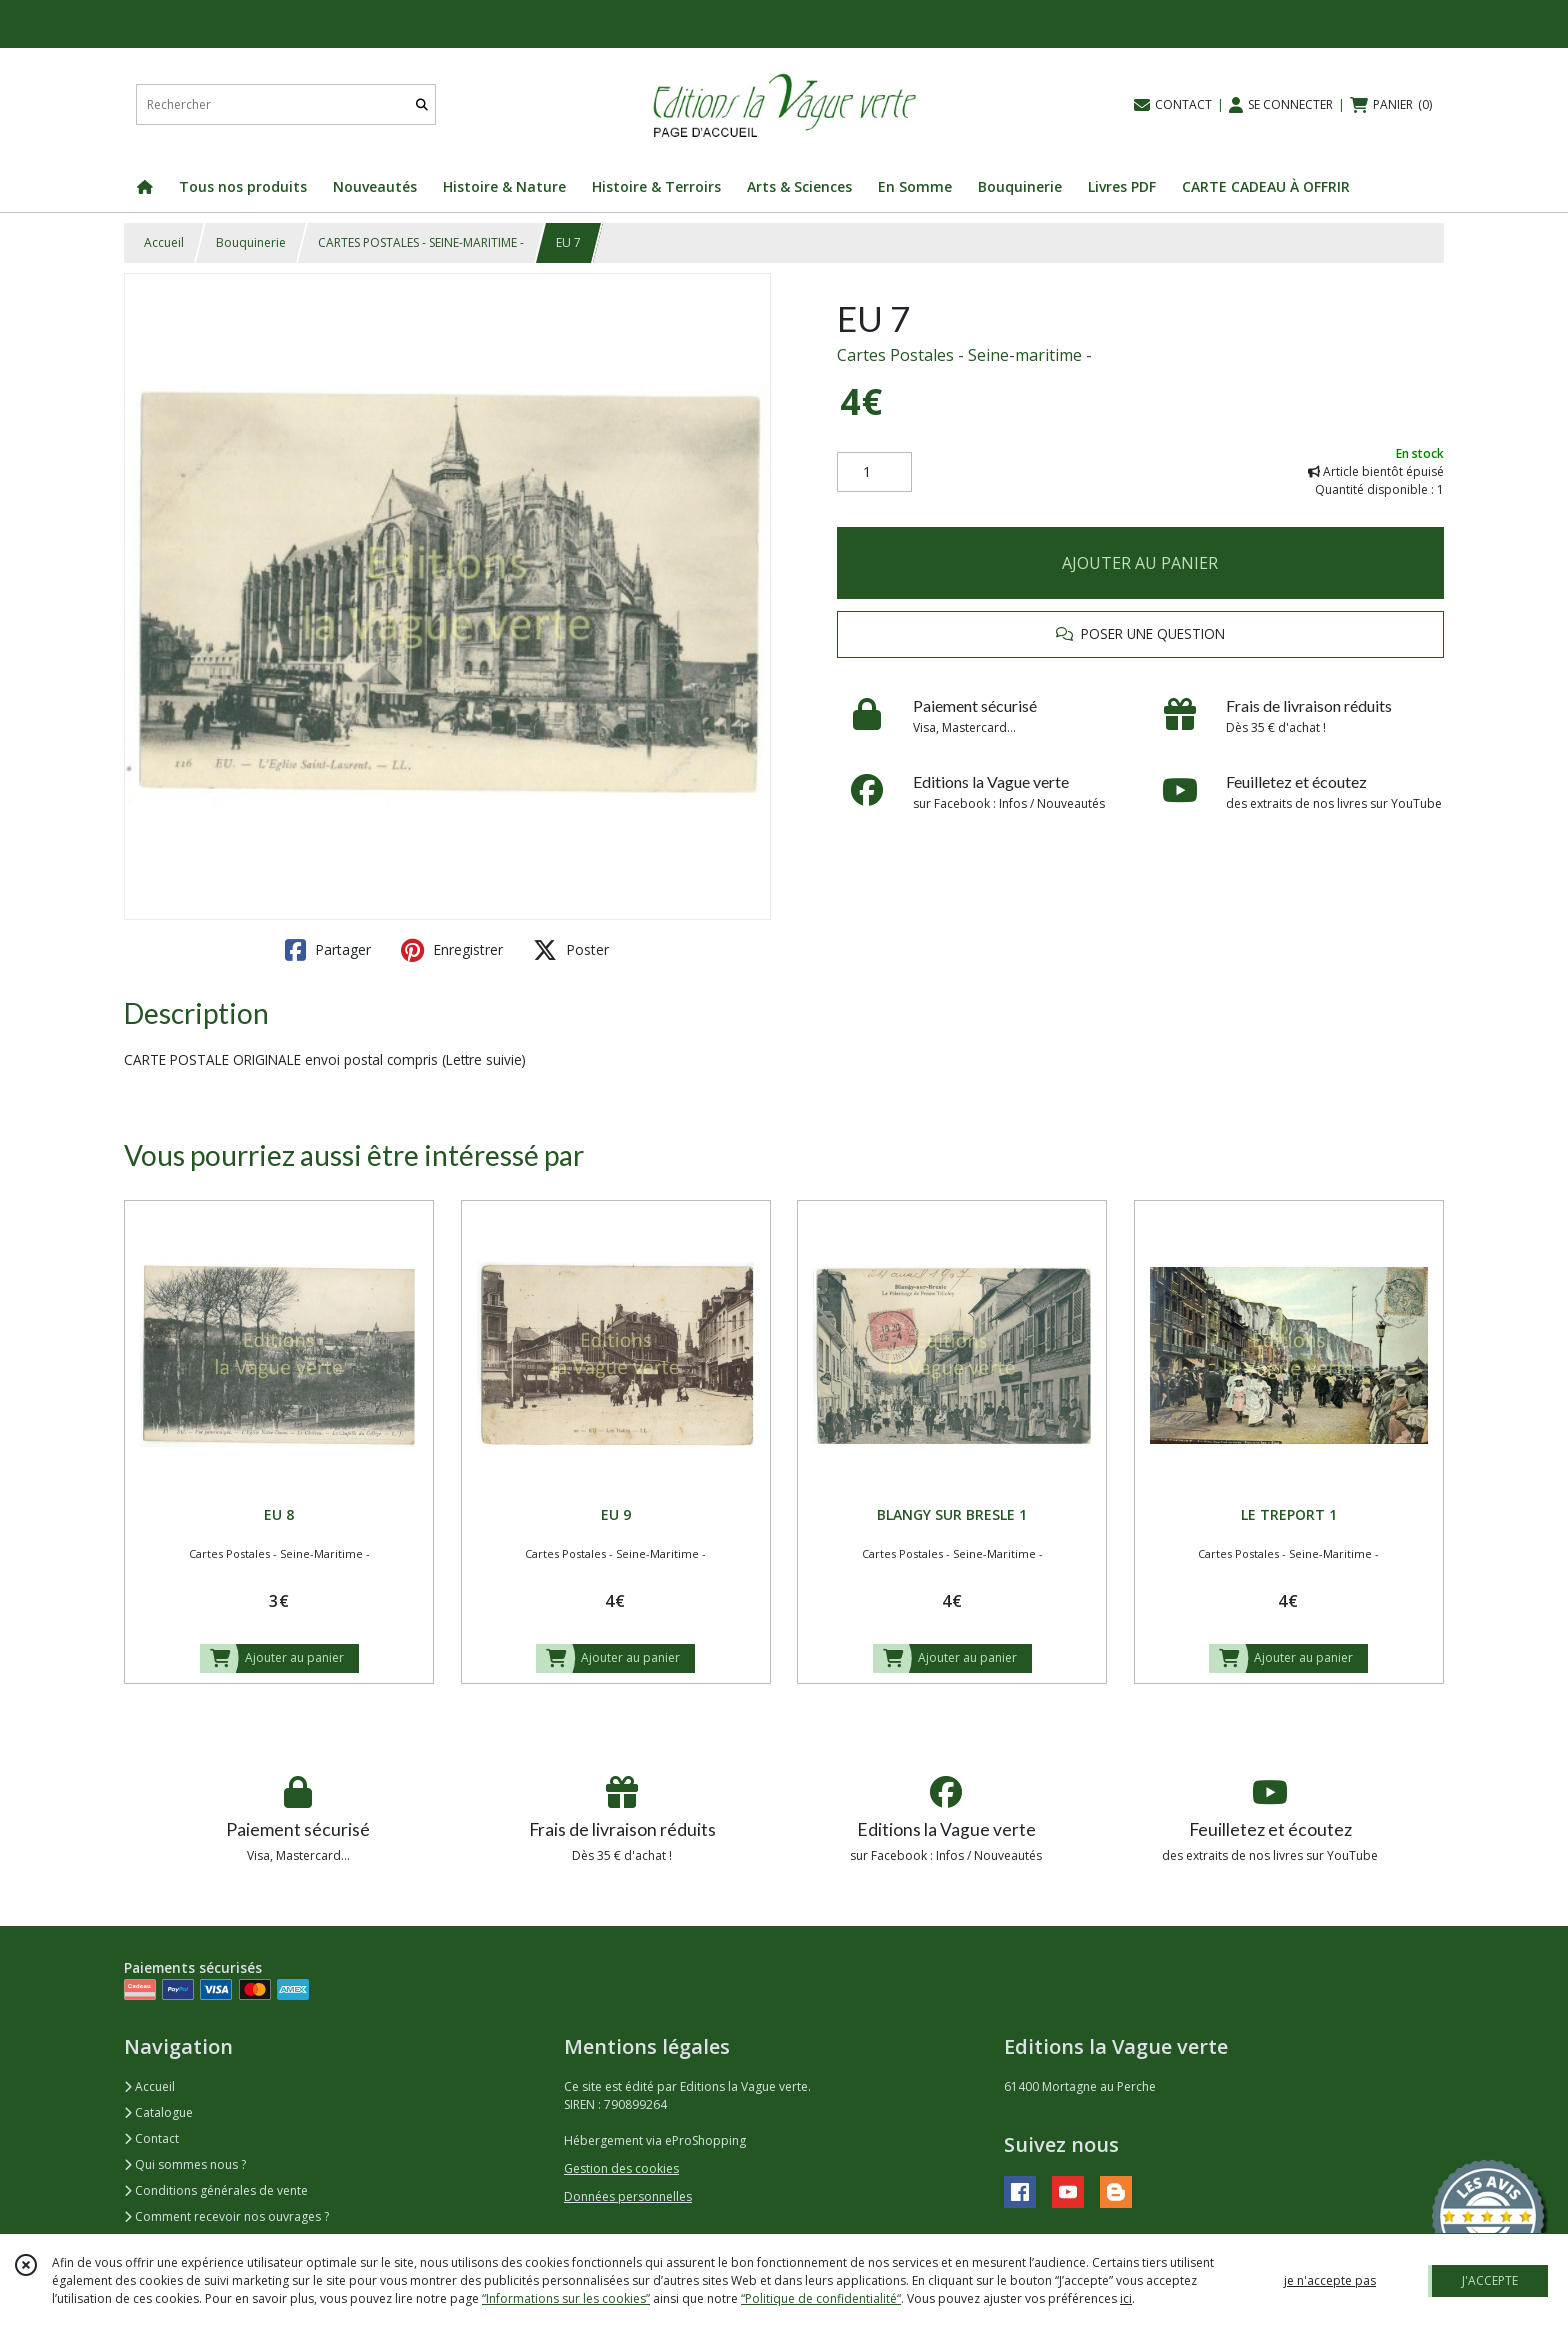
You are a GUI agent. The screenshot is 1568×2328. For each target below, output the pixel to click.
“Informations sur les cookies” (566, 2298)
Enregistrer (452, 950)
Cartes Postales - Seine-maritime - (964, 355)
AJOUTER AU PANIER (1140, 563)
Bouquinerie (251, 242)
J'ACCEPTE (1490, 2280)
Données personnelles (628, 2196)
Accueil (164, 242)
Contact (151, 2138)
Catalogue (158, 2112)
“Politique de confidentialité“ (821, 2298)
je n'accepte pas (1330, 2280)
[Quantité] (874, 472)
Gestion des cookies (621, 2168)
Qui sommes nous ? (185, 2164)
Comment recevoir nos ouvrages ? (226, 2216)
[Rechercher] (422, 104)
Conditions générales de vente (216, 2190)
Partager (328, 950)
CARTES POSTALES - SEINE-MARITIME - (421, 242)
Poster (571, 950)
